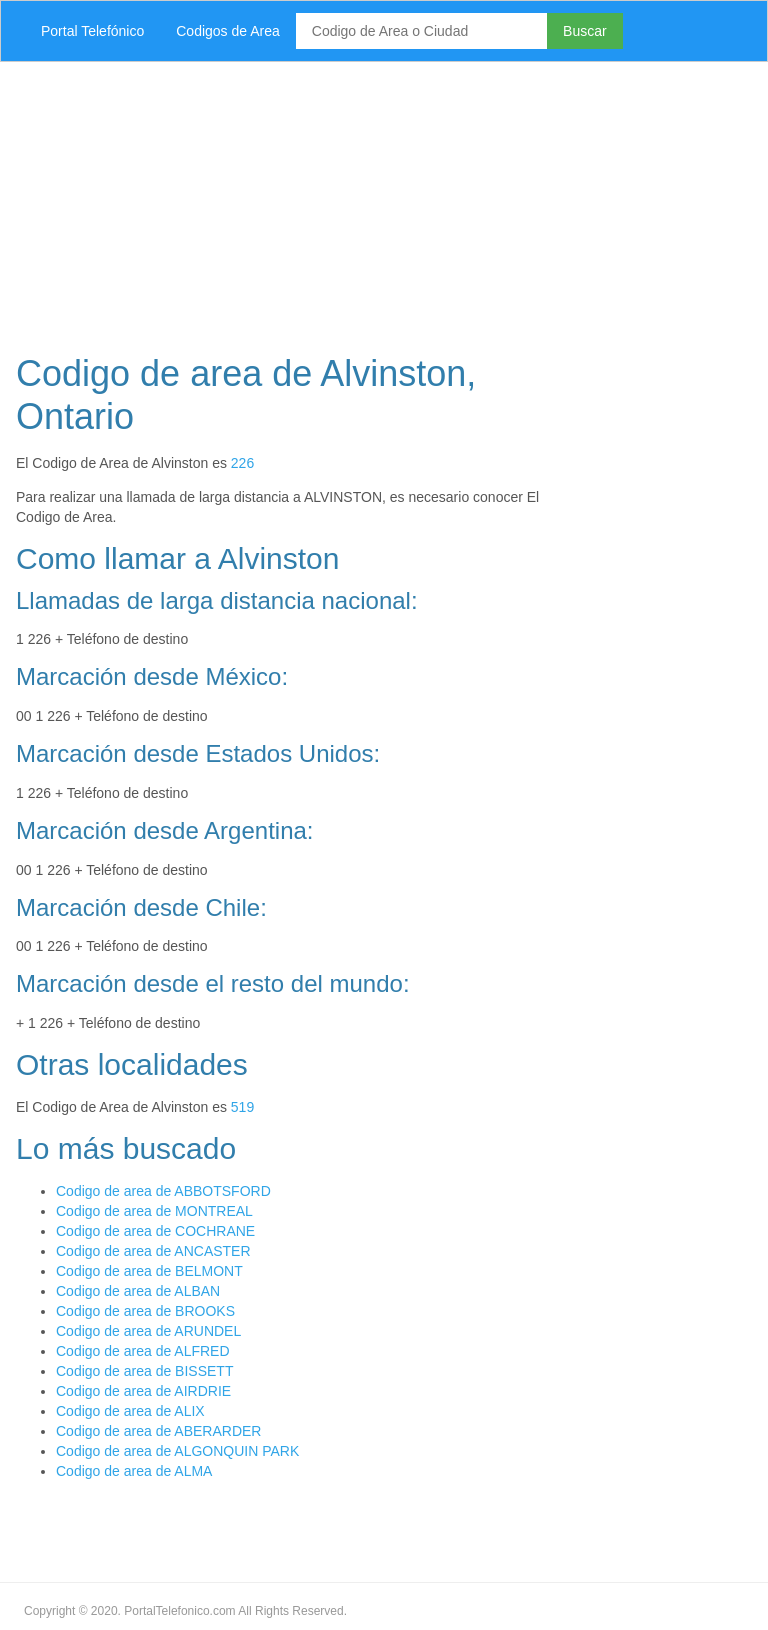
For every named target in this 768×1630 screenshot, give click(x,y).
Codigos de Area (228, 31)
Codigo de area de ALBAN (138, 1291)
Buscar (585, 31)
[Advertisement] (384, 202)
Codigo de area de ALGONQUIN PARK (177, 1451)
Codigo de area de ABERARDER (158, 1431)
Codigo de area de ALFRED (143, 1351)
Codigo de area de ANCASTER (153, 1251)
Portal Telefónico (92, 31)
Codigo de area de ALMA (134, 1471)
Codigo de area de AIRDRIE (143, 1391)
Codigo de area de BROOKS (145, 1311)
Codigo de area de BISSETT (144, 1371)
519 (242, 1107)
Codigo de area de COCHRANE (155, 1231)
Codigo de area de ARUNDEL (148, 1331)
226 (242, 463)
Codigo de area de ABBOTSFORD (163, 1191)
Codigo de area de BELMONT (149, 1271)
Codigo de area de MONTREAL (154, 1211)
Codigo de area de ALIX (130, 1411)
